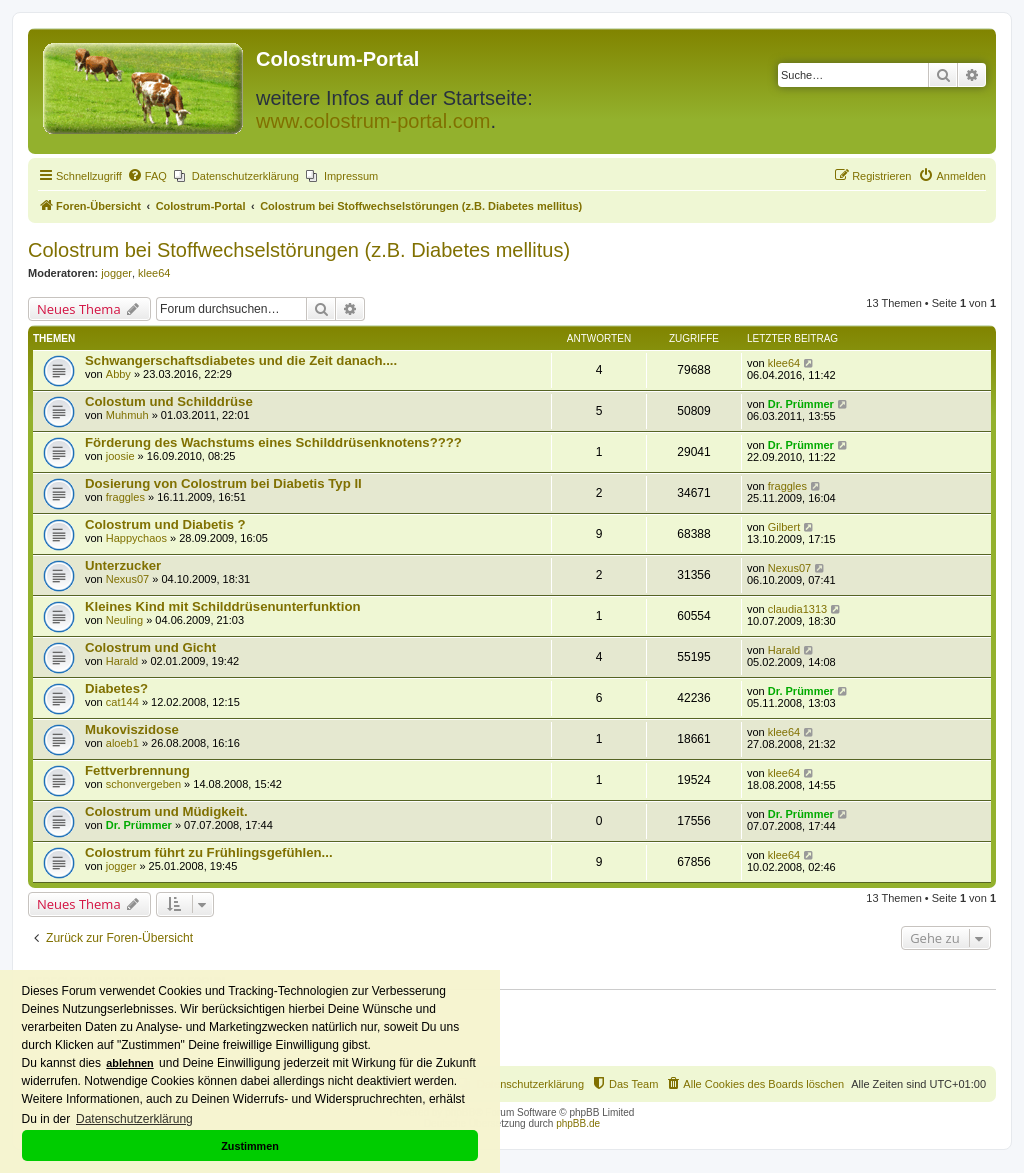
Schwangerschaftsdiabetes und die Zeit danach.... (241, 360)
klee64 (154, 273)
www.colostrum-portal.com (373, 121)
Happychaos (136, 538)
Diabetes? (116, 688)
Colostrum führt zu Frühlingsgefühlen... (209, 852)
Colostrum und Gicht (150, 647)
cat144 (122, 702)
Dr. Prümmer (801, 404)
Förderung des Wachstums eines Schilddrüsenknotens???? (273, 442)
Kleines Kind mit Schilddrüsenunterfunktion (223, 606)
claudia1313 (797, 609)
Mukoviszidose (132, 729)
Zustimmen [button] (250, 1146)
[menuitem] (147, 176)
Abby (118, 374)
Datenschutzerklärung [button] (134, 1119)
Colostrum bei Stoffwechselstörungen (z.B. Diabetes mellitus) (299, 250)
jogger (116, 273)
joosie (120, 456)
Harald (122, 661)
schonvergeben (143, 784)
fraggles (125, 497)
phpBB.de (578, 1123)
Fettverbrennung (137, 770)
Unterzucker (123, 565)
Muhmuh (127, 415)
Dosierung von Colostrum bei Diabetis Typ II (223, 483)
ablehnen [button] (129, 1063)
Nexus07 (127, 579)
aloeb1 (122, 743)
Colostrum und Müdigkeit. (166, 811)
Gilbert (784, 527)
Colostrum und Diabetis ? (165, 524)
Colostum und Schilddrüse (169, 401)
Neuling (124, 620)
